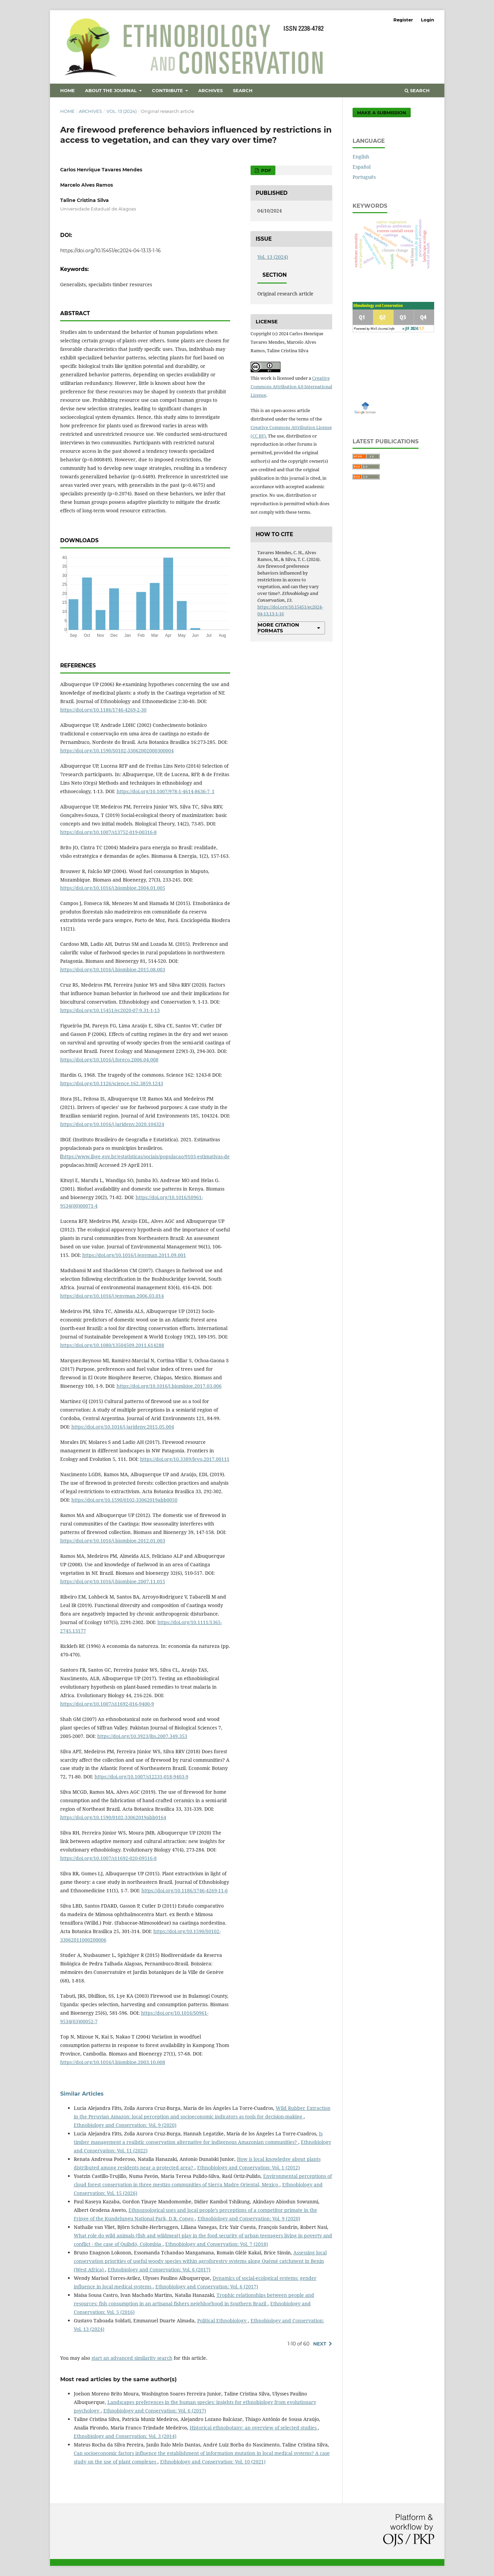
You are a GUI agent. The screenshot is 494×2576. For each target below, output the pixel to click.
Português (364, 177)
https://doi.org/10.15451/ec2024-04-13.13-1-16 (110, 251)
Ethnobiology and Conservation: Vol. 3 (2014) (125, 2436)
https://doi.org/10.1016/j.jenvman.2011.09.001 (134, 1255)
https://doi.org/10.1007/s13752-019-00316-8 (108, 832)
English (361, 156)
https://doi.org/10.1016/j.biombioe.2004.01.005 (112, 888)
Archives (210, 90)
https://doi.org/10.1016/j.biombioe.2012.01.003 (112, 1540)
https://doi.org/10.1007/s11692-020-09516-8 (108, 1858)
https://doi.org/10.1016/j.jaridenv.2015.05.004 (122, 1426)
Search (243, 90)
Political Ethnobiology (222, 2320)
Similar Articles (82, 2094)
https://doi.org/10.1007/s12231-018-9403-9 (141, 1776)
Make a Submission (381, 112)
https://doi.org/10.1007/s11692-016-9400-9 (107, 1704)
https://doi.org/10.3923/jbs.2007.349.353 (142, 1736)
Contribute (168, 90)
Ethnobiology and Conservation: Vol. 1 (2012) (248, 2167)
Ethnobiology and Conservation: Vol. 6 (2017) (159, 2269)
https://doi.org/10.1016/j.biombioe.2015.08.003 (112, 969)
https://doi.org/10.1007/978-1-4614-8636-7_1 (166, 791)
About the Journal (111, 90)
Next (319, 2344)
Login (427, 19)
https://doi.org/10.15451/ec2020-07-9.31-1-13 (110, 1010)
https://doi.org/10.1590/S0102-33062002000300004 (117, 750)
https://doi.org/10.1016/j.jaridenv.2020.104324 (112, 1124)
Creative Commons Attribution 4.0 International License (291, 386)
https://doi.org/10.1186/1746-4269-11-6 (184, 1890)
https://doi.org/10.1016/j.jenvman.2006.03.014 (112, 1296)
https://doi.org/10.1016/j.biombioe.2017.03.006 (169, 1386)
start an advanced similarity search (131, 2358)
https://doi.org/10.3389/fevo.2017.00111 (184, 1459)
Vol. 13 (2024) (121, 111)
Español (362, 167)
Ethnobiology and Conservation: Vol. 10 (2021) (213, 2461)
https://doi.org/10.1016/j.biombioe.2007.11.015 (112, 1581)
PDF (265, 170)
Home (67, 90)
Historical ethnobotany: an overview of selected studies (254, 2427)
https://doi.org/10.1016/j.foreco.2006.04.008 (109, 1059)
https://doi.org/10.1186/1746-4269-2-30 (103, 709)
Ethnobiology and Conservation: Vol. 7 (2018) (216, 2244)
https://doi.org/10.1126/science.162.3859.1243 (111, 1083)
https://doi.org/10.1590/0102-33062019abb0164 (113, 1817)
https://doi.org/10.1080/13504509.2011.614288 (112, 1345)
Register (403, 19)
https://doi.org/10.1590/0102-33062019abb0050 (124, 1500)
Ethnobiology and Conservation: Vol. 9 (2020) (125, 2125)
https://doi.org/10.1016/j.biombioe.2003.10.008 (112, 2062)
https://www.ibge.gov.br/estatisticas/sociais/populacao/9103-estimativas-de (146, 1156)
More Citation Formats (278, 627)
